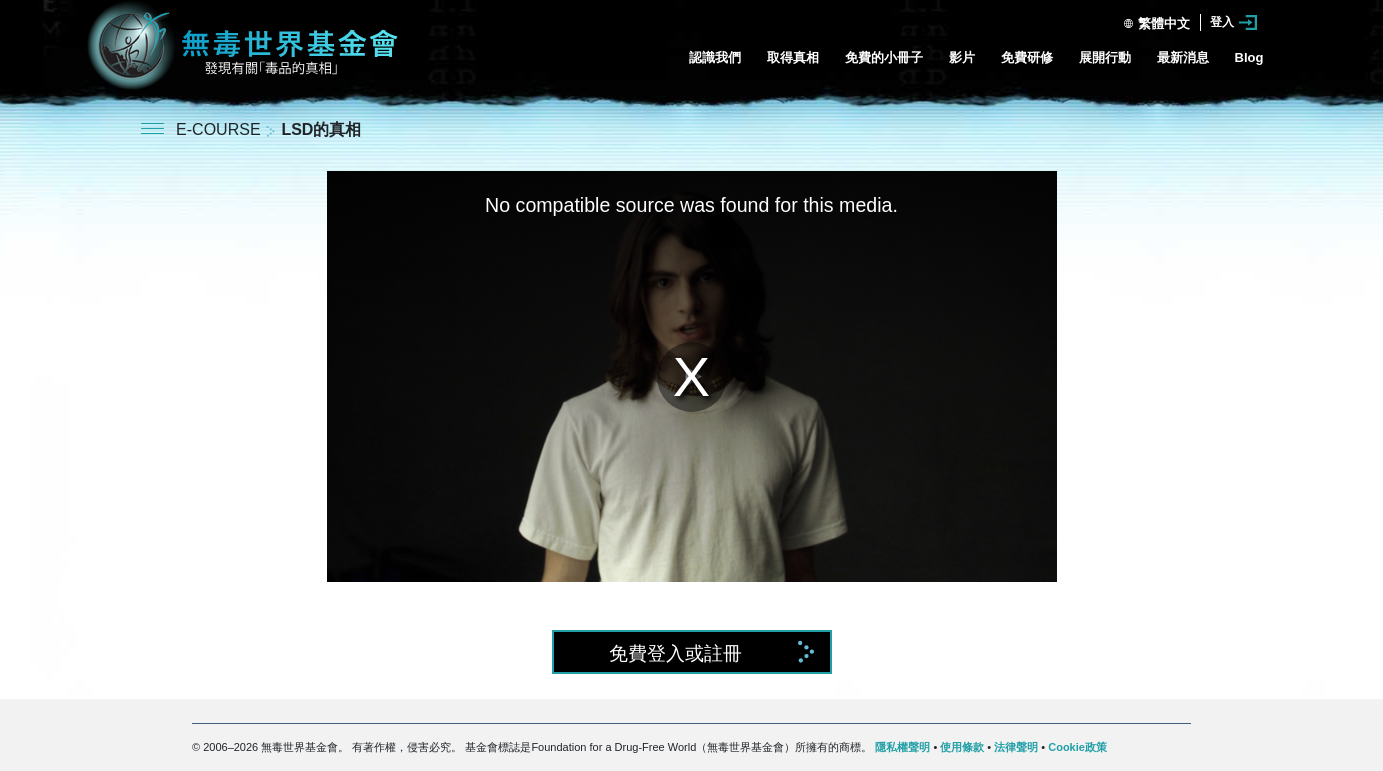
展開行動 (1105, 57)
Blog (1249, 57)
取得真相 (793, 57)
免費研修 (1027, 57)
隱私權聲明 (902, 747)
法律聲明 (1016, 747)
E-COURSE (220, 129)
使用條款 (962, 747)
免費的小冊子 (884, 57)
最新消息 (1183, 57)
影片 (962, 57)
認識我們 (715, 57)
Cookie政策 (1077, 747)
